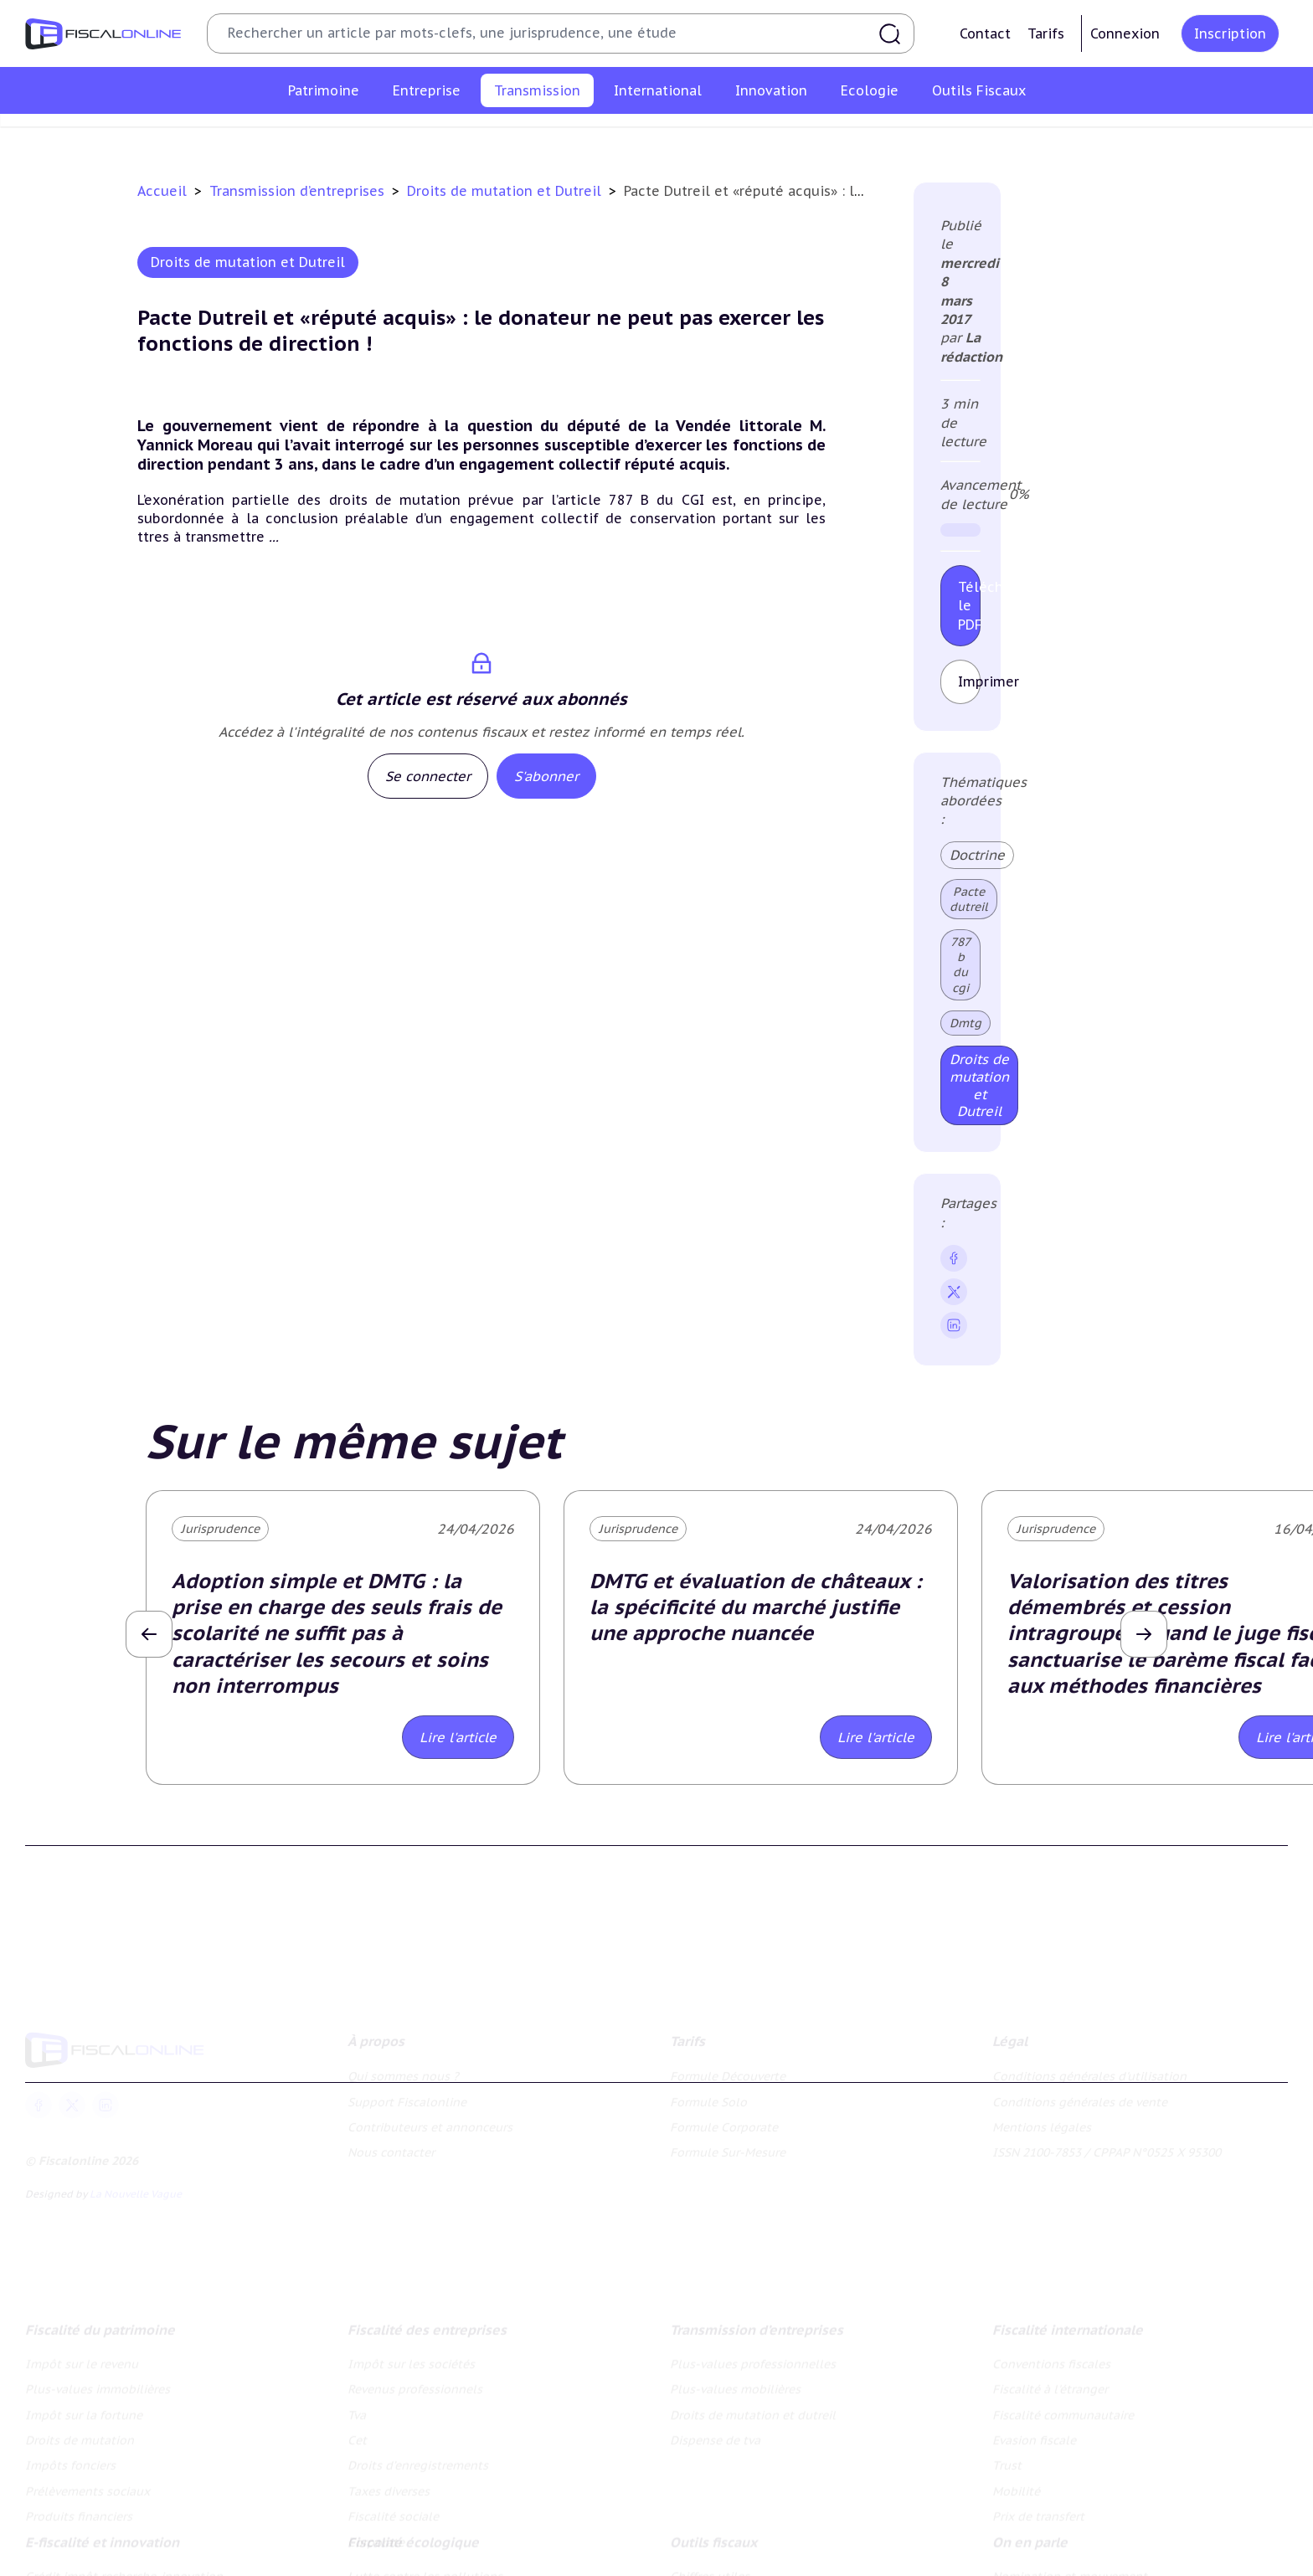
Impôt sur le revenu (81, 2357)
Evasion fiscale (1034, 2433)
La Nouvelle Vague (136, 2189)
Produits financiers (78, 2510)
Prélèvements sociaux (87, 2484)
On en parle (1030, 2537)
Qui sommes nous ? (403, 2071)
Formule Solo (708, 2096)
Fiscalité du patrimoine (100, 2323)
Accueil (162, 191)
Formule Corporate (724, 2122)
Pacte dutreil (969, 899)
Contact (985, 33)
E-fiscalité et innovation (102, 2537)
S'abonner (546, 776)
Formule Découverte (727, 2071)
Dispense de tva (925, 137)
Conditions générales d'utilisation (1089, 2071)
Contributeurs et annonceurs (430, 2122)
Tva (357, 2408)
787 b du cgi (960, 964)
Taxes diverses (389, 2484)
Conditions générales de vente (1079, 2096)
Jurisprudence (220, 1528)
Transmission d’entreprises (299, 191)
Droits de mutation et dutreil (773, 137)
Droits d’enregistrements (418, 2459)
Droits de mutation (79, 2433)
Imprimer (969, 681)
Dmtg (965, 1023)
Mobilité (1016, 2484)
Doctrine (977, 854)
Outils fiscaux (713, 2537)
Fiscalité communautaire (1063, 2408)
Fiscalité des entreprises (427, 2323)
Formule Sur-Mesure (727, 2147)
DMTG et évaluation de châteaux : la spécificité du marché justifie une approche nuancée (756, 1607)
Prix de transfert (1038, 2510)
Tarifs (1045, 33)
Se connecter (428, 776)
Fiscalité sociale (393, 2510)
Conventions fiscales (1051, 2357)
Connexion (1125, 33)
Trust (1007, 2459)
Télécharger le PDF (969, 605)
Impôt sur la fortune (83, 2408)
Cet (357, 2433)
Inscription (1230, 33)
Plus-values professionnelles (427, 137)
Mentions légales (1041, 2122)
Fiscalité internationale (1067, 2323)
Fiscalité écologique (413, 2537)
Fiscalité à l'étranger (1050, 2383)
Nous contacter (391, 2147)
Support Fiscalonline (407, 2096)
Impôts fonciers (70, 2459)
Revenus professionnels (415, 2383)
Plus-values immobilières (97, 2383)
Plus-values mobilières (600, 137)
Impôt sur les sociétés (411, 2357)
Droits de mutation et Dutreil (506, 191)
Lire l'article (458, 1737)
